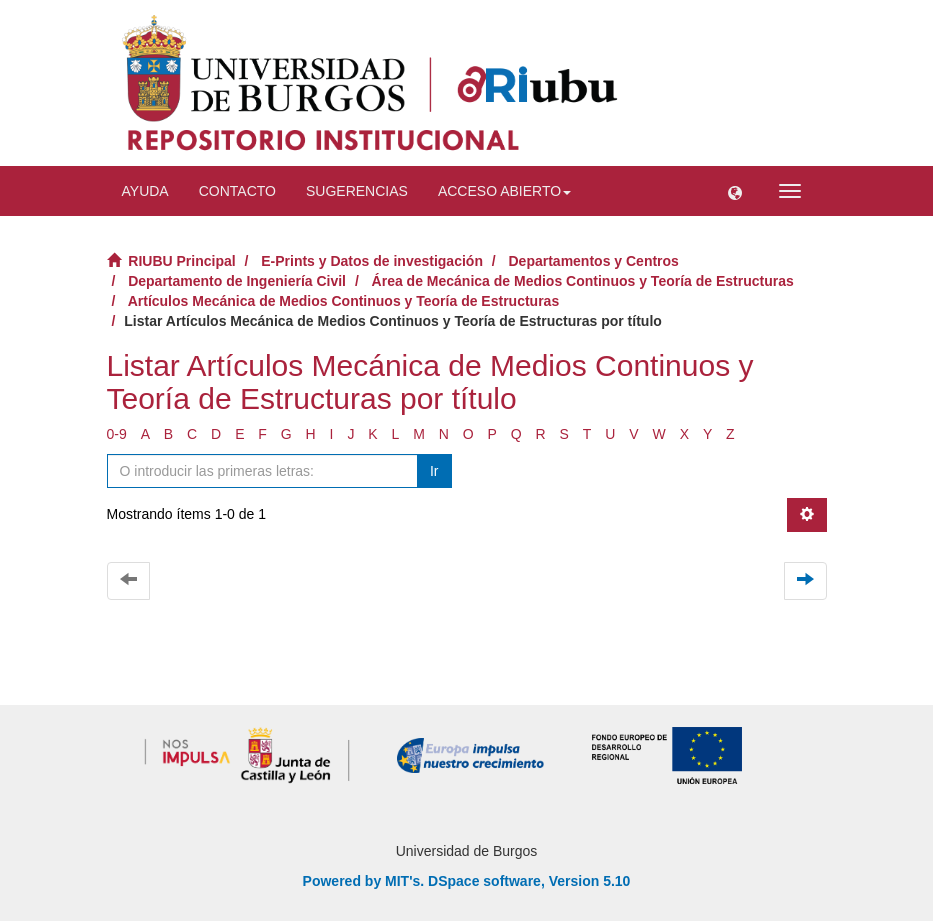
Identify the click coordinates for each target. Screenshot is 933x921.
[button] (735, 191)
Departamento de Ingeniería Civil (237, 281)
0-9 (117, 434)
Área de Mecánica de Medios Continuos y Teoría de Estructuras (583, 281)
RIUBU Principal (181, 261)
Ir (434, 471)
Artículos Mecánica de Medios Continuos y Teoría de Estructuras (344, 301)
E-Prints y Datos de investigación (372, 261)
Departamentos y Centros (594, 261)
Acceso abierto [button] (504, 191)
